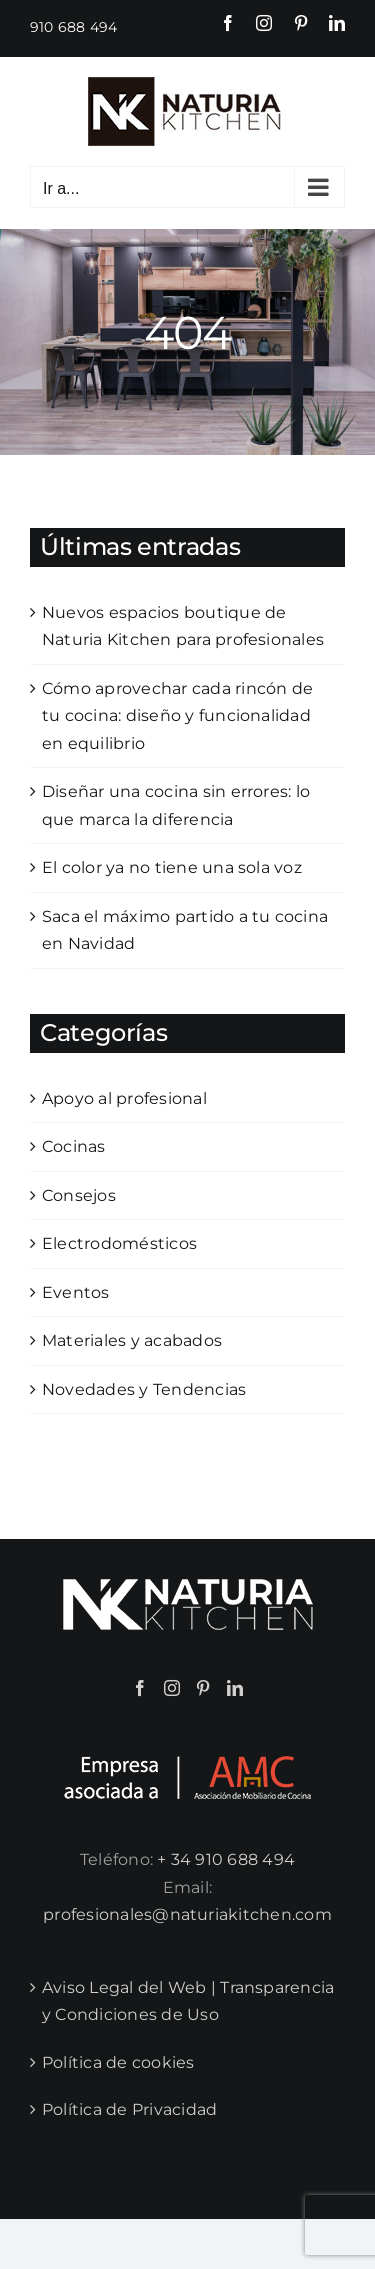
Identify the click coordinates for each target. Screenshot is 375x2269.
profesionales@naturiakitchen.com (187, 1914)
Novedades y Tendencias (144, 1389)
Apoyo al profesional (124, 1098)
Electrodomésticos (119, 1243)
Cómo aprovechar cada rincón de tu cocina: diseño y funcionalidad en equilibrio (177, 716)
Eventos (76, 1292)
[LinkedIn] (235, 1688)
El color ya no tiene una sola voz (172, 867)
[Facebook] (140, 1688)
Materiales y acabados (132, 1340)
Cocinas (74, 1146)
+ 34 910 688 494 (226, 1859)
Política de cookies (118, 2062)
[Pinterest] (203, 1688)
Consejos (79, 1195)
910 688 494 (74, 27)
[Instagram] (172, 1688)
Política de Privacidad (129, 2109)
